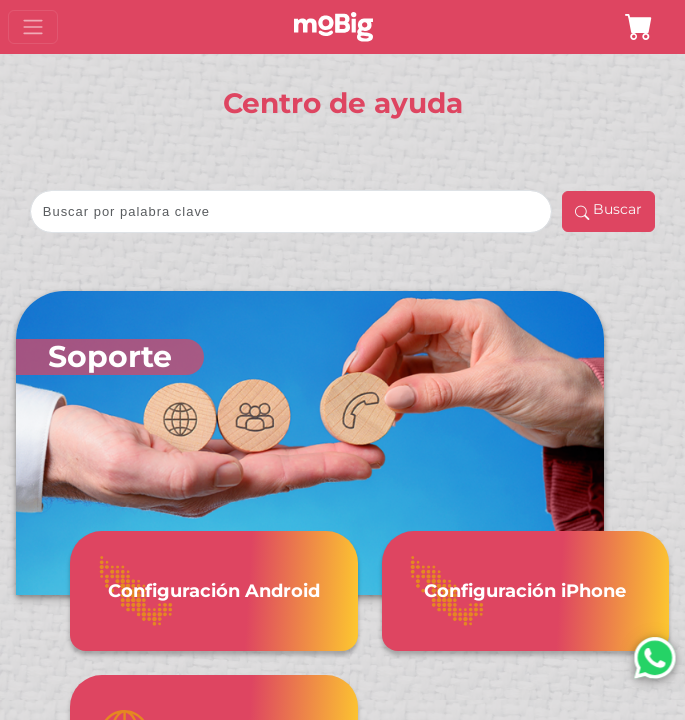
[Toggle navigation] (33, 27)
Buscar (608, 212)
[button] (639, 27)
